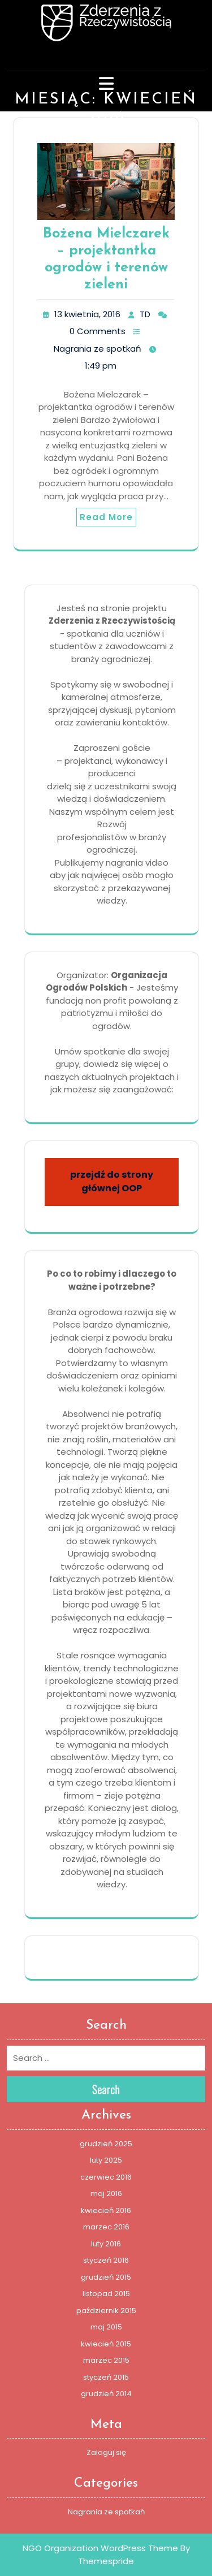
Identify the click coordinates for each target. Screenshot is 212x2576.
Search (106, 2089)
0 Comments (98, 331)
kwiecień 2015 (106, 2344)
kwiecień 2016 (106, 2210)
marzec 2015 (106, 2360)
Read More (106, 517)
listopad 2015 (106, 2293)
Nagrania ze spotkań (97, 349)
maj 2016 (106, 2193)
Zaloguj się (106, 2452)
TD (145, 314)
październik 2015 (106, 2310)
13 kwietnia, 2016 (87, 314)
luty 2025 (106, 2160)
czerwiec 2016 (106, 2177)
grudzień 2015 (106, 2277)
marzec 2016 (106, 2226)
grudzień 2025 (106, 2143)
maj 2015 (106, 2327)
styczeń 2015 (106, 2377)
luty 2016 (106, 2243)
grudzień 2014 (106, 2393)
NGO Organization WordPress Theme (100, 2548)
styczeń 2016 (106, 2260)
